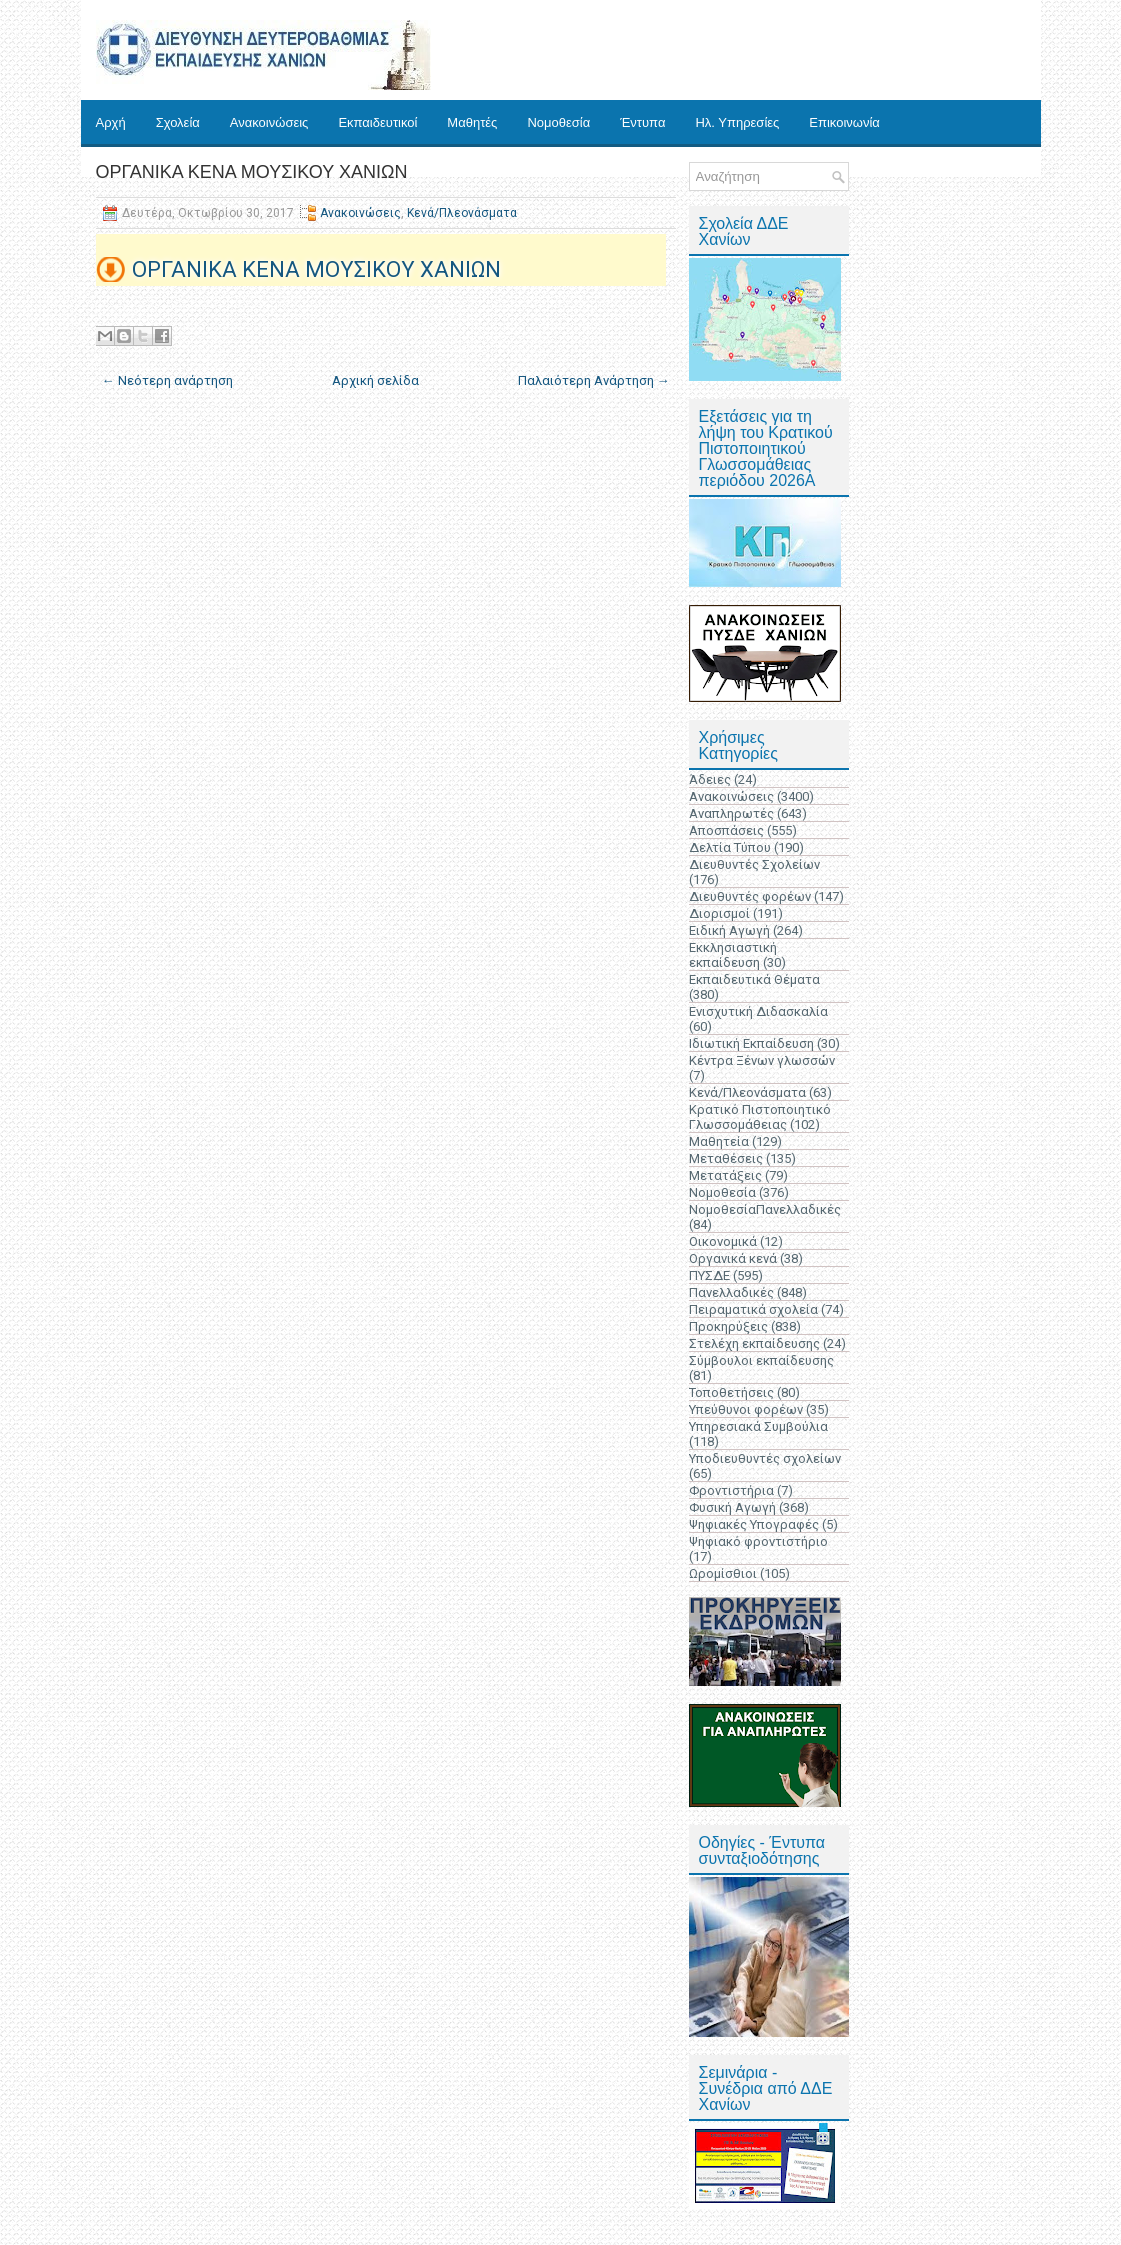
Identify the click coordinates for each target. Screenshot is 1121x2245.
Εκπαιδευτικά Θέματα (754, 979)
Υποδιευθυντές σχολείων (765, 1458)
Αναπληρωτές (731, 813)
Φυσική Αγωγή (732, 1507)
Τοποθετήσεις (731, 1392)
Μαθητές (472, 122)
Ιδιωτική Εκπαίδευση (751, 1043)
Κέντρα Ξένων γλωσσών (762, 1060)
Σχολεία (178, 122)
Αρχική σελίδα (375, 380)
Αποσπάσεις (726, 830)
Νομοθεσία (558, 122)
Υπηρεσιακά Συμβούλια (758, 1426)
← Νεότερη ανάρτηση (167, 380)
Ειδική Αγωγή (729, 930)
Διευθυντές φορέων (750, 896)
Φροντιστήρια (731, 1490)
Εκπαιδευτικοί (377, 122)
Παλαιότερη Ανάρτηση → (594, 380)
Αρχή (111, 122)
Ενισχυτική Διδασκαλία (758, 1011)
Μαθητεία (719, 1141)
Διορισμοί (719, 913)
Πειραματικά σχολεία (753, 1309)
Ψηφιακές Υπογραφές (754, 1524)
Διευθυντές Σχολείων (754, 864)
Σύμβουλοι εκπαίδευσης (761, 1360)
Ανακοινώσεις (269, 122)
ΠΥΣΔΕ (709, 1275)
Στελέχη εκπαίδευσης (754, 1343)
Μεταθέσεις (726, 1158)
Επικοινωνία (844, 122)
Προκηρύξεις (728, 1326)
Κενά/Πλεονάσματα (462, 213)
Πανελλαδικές (731, 1292)
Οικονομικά (723, 1241)
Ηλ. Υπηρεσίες (737, 122)
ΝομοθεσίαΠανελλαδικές (765, 1209)
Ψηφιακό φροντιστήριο (758, 1541)
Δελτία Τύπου (730, 847)
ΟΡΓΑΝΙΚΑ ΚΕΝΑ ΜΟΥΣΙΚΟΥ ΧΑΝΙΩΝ (252, 172)
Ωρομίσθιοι (723, 1573)
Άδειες (710, 779)
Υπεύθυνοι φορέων (746, 1409)
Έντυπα (642, 122)
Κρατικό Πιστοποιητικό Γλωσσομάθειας (760, 1117)
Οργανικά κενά (733, 1258)
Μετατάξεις (725, 1175)
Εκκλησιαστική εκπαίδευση (733, 955)
